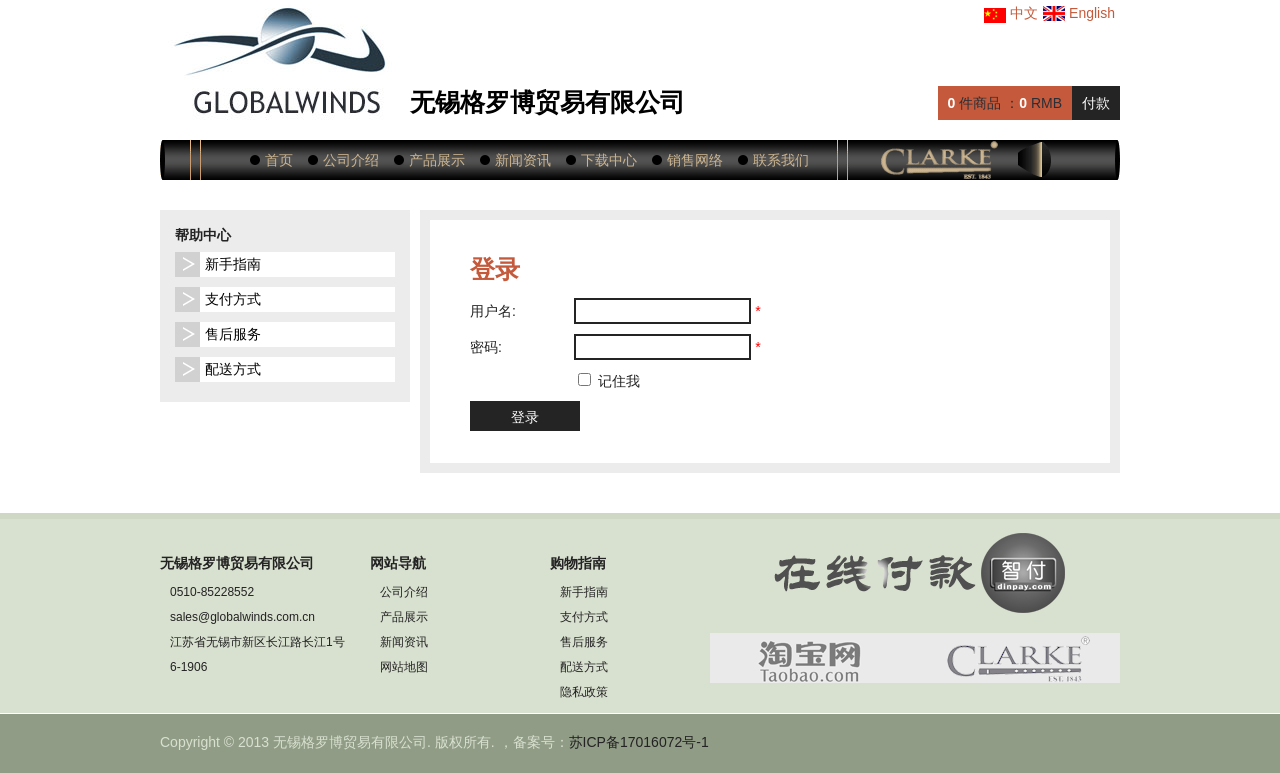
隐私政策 (584, 692)
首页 (279, 160)
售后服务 (233, 334)
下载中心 (609, 160)
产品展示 (437, 160)
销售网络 (695, 160)
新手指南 (233, 264)
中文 (1011, 13)
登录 (525, 417)
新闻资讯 (523, 160)
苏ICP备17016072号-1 (639, 742)
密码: (486, 347)
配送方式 (233, 369)
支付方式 (233, 299)
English (1079, 13)
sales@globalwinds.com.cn (242, 617)
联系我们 (781, 160)
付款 (1096, 103)
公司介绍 (351, 160)
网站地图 (404, 667)
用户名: (493, 311)
